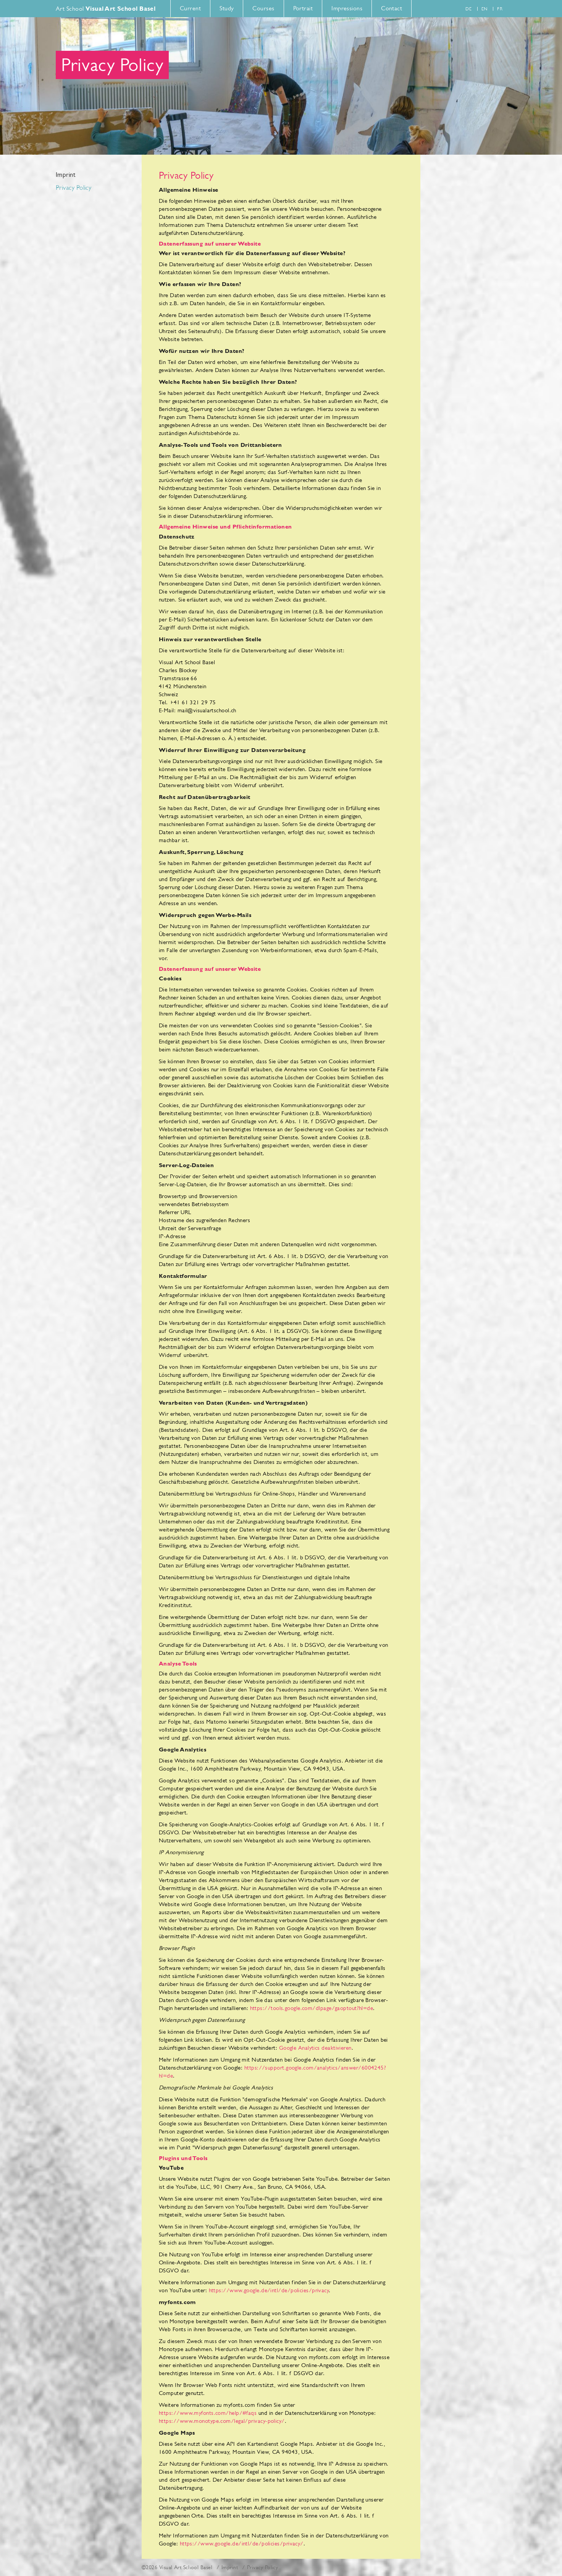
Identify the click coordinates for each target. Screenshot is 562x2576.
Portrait (303, 8)
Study (227, 8)
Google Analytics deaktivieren (315, 2047)
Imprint (65, 174)
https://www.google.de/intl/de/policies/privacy (269, 2290)
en (484, 9)
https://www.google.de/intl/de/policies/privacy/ (242, 2543)
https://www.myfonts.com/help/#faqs (208, 2412)
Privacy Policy (73, 187)
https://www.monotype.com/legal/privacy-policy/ (222, 2421)
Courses (263, 8)
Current (190, 8)
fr (499, 9)
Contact (391, 8)
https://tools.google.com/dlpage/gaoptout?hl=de (311, 2008)
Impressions (346, 8)
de (468, 9)
